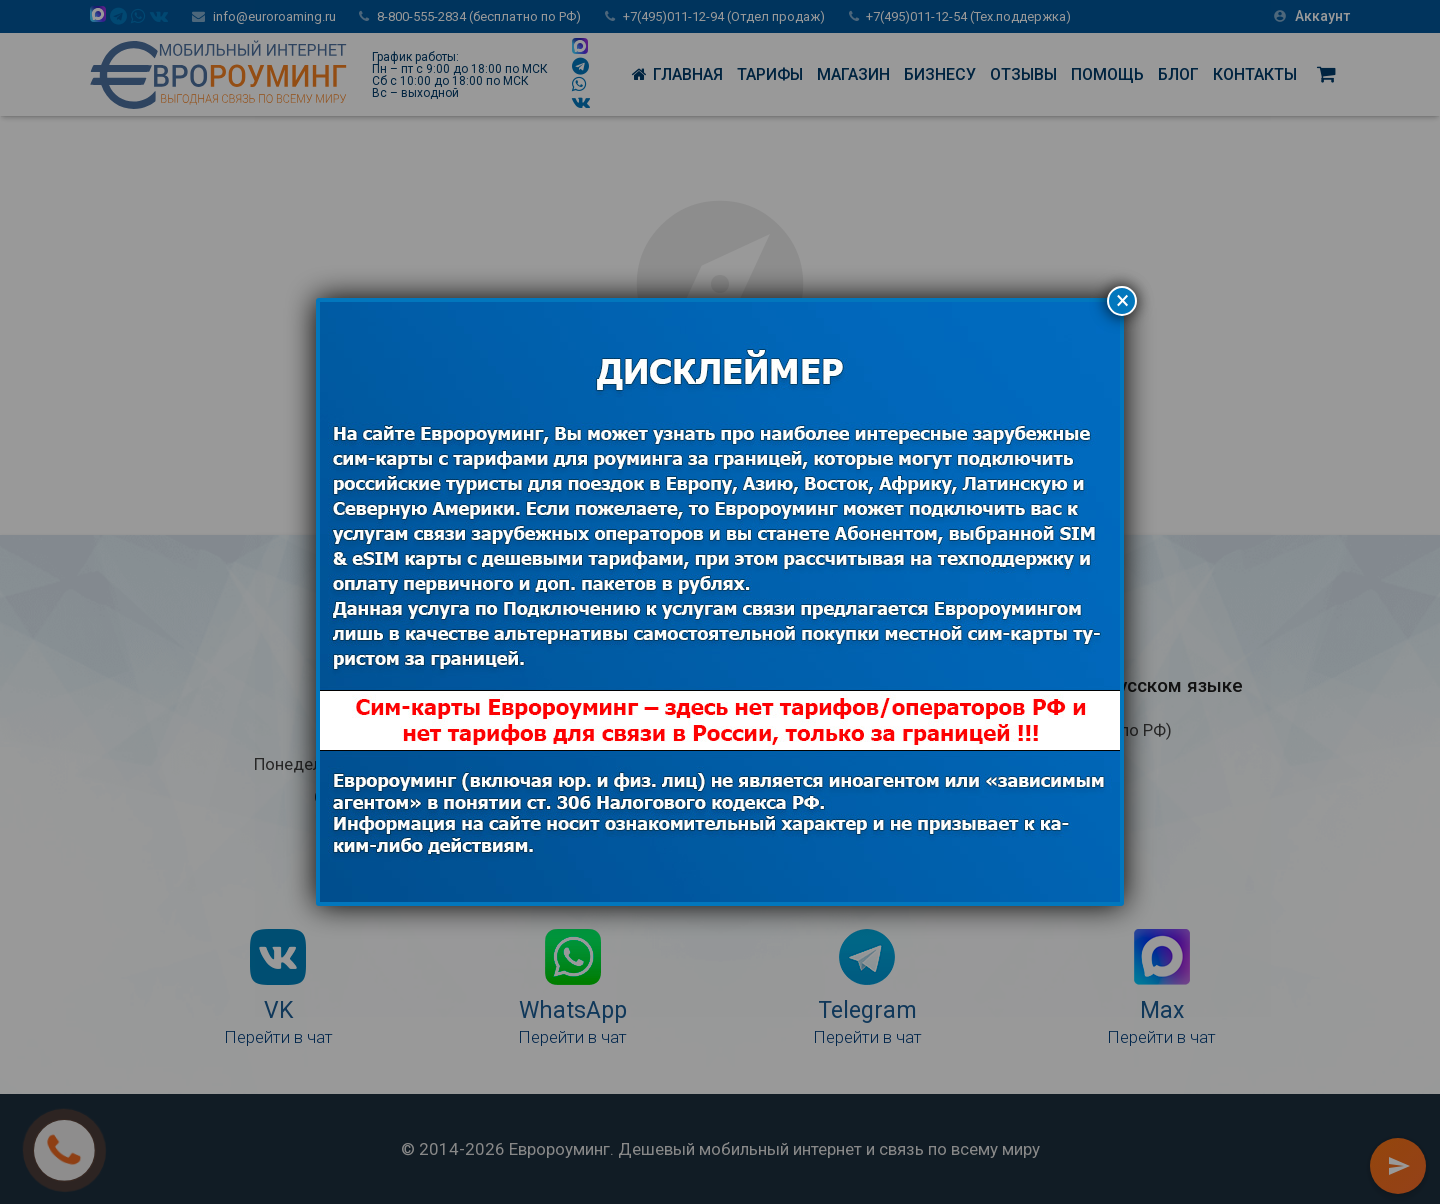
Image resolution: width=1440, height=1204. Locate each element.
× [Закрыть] (1122, 300)
